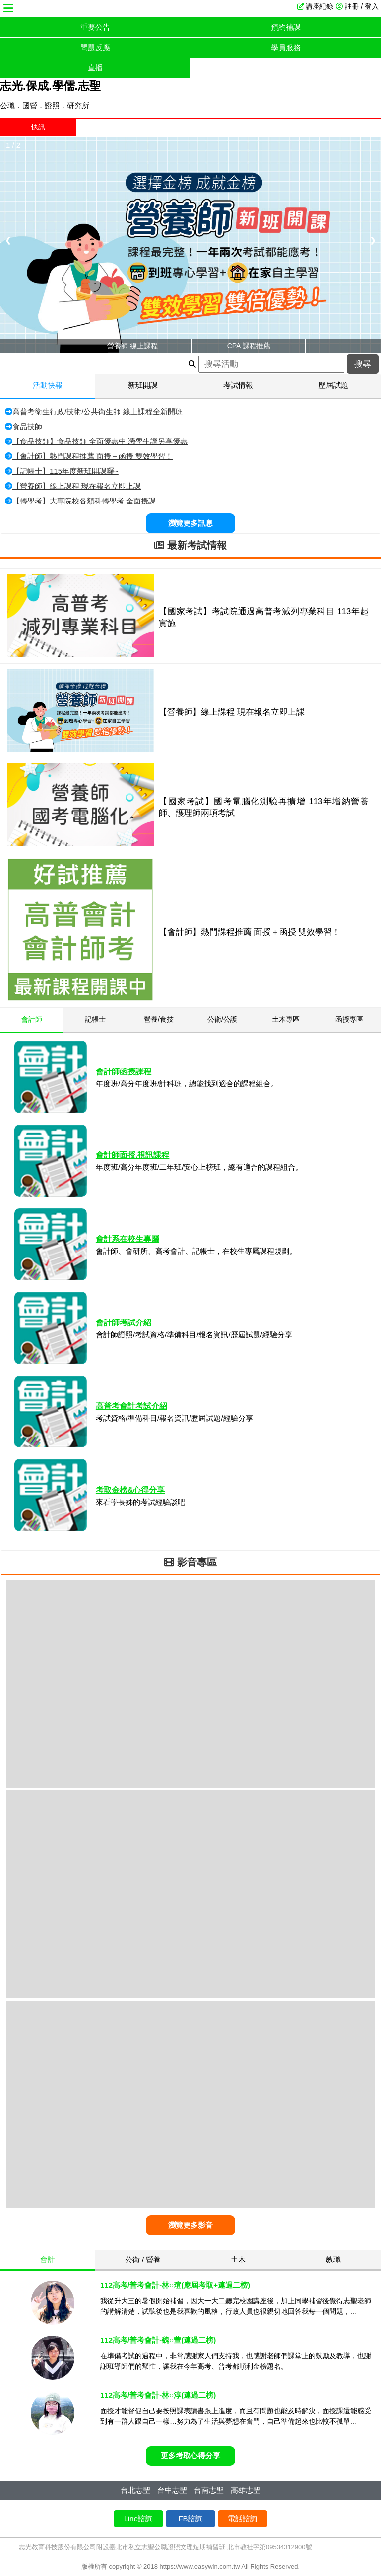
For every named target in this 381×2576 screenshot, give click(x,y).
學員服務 (286, 47)
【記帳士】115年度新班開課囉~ (65, 471)
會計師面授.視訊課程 (132, 1155)
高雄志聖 (245, 2490)
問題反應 (95, 47)
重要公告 (95, 27)
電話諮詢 (242, 2518)
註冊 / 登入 (362, 6)
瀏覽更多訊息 (190, 523)
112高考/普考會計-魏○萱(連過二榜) (158, 2340)
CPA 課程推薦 (248, 346)
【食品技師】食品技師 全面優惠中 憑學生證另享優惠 (100, 441)
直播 (95, 67)
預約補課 (286, 27)
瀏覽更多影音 (190, 2225)
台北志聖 (135, 2490)
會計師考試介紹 (123, 1323)
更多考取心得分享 (190, 2455)
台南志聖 (209, 2490)
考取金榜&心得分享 (130, 1490)
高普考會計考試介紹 (131, 1406)
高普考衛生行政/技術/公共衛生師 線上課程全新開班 (97, 411)
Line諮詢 (138, 2518)
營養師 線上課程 (132, 346)
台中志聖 (172, 2490)
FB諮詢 (190, 2518)
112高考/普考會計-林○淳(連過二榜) (158, 2395)
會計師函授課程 (123, 1072)
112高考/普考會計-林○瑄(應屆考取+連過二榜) (175, 2285)
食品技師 (27, 426)
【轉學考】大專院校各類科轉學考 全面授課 (84, 501)
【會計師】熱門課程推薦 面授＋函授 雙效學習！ (92, 456)
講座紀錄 (319, 6)
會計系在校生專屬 (127, 1239)
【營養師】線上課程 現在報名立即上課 (76, 486)
